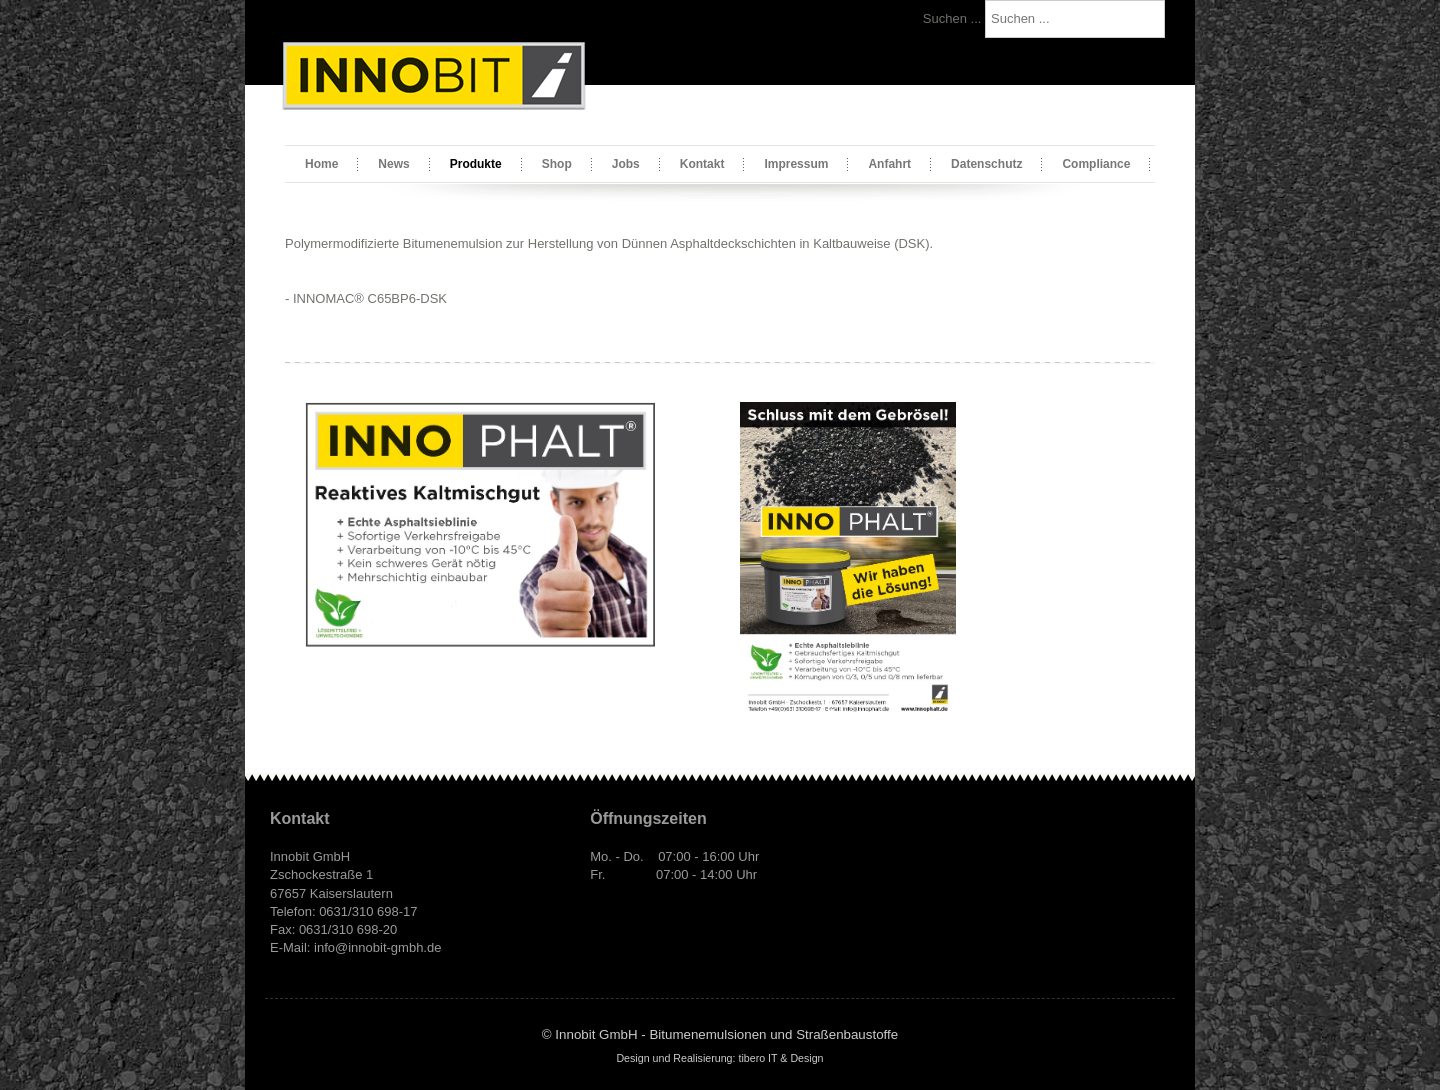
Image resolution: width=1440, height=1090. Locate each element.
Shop (557, 164)
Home (321, 164)
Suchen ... (952, 18)
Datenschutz (986, 164)
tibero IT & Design (780, 1058)
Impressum (796, 164)
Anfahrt (889, 164)
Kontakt (702, 164)
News (393, 164)
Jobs (626, 164)
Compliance (1096, 164)
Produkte (476, 164)
